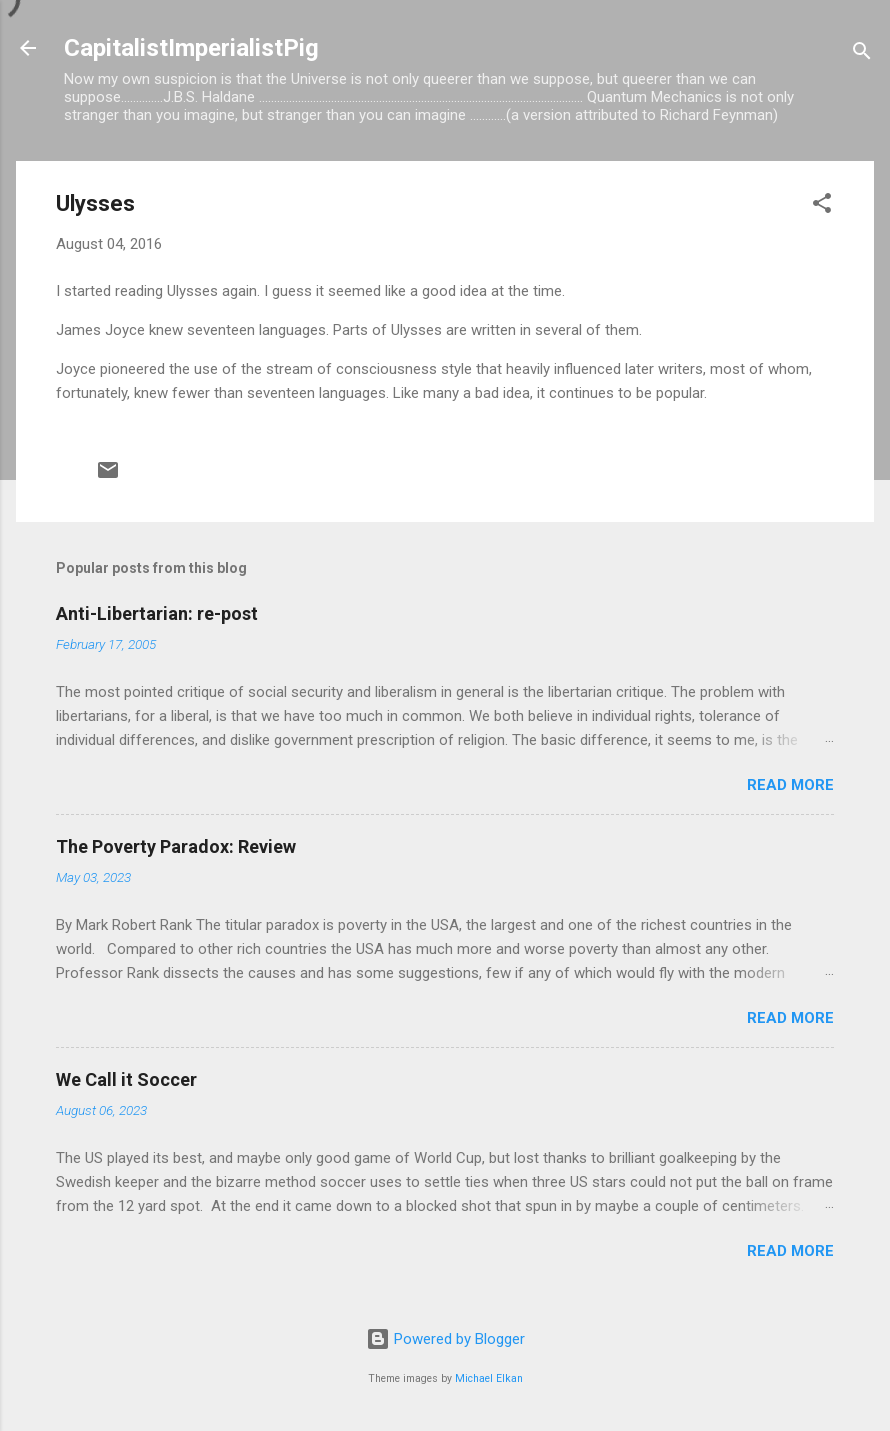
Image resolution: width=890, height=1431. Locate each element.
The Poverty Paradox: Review (176, 846)
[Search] (862, 54)
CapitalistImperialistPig (191, 48)
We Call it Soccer (126, 1079)
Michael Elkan (489, 1378)
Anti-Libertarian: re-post (157, 613)
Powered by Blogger (445, 1339)
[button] (822, 206)
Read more (790, 785)
